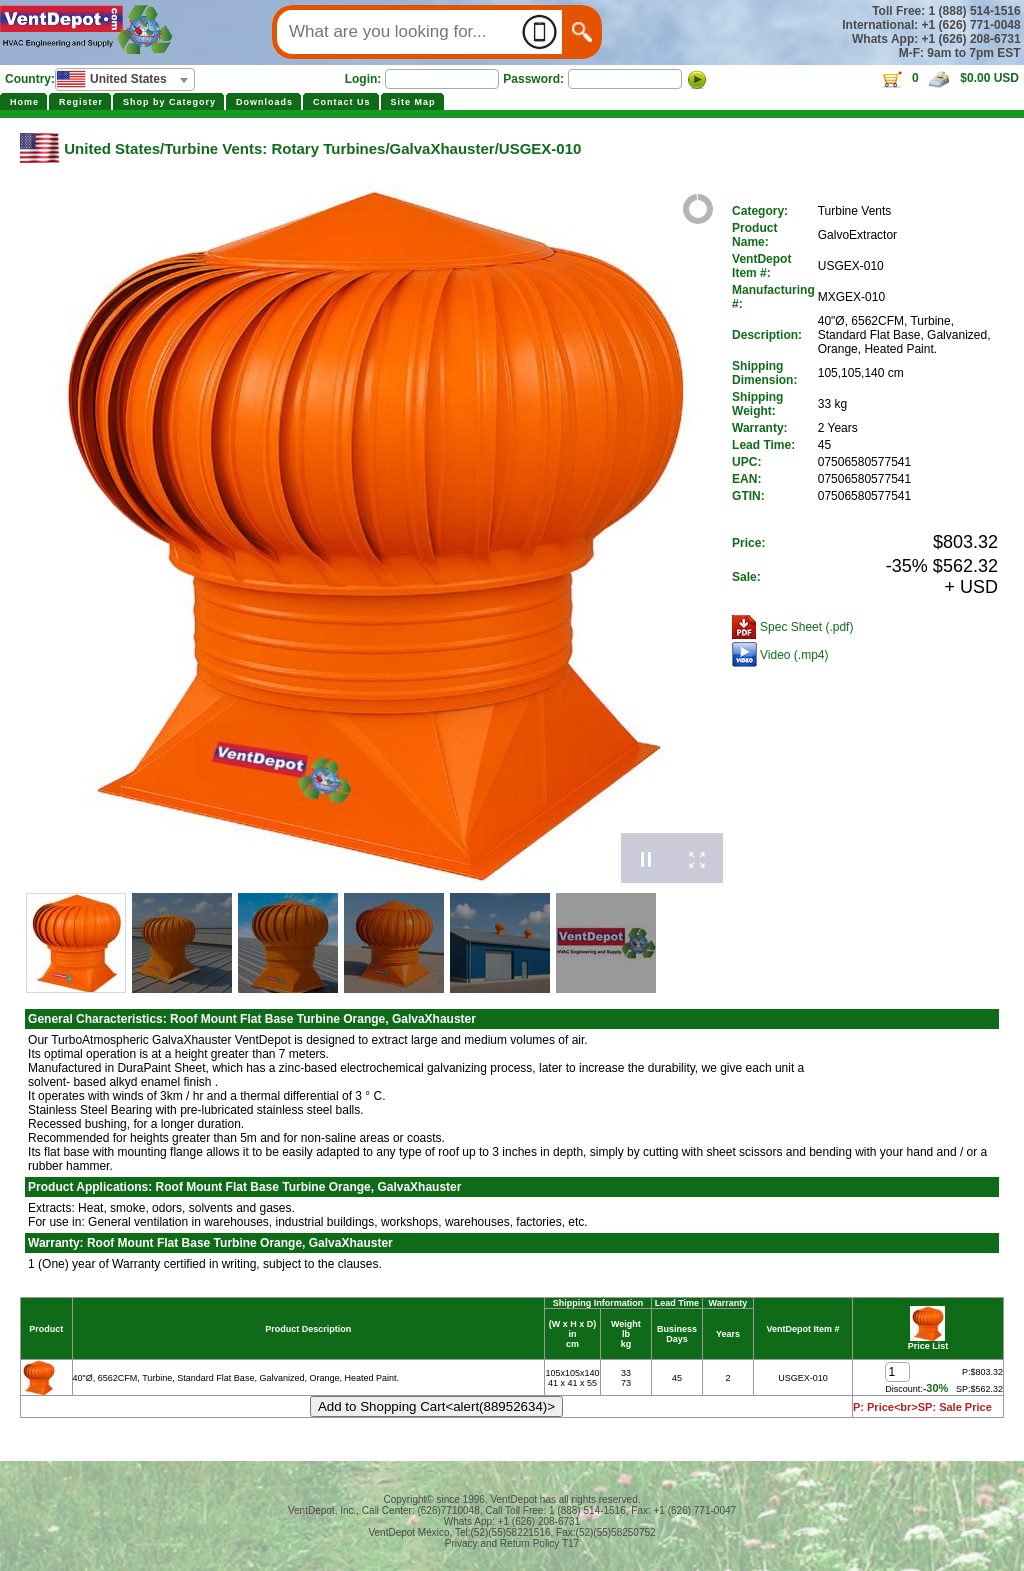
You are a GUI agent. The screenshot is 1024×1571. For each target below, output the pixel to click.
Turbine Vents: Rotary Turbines (274, 148)
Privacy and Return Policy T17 (512, 1543)
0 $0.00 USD (949, 78)
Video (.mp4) (794, 655)
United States (112, 148)
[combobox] (125, 79)
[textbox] (125, 79)
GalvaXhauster (442, 148)
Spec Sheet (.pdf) (806, 627)
